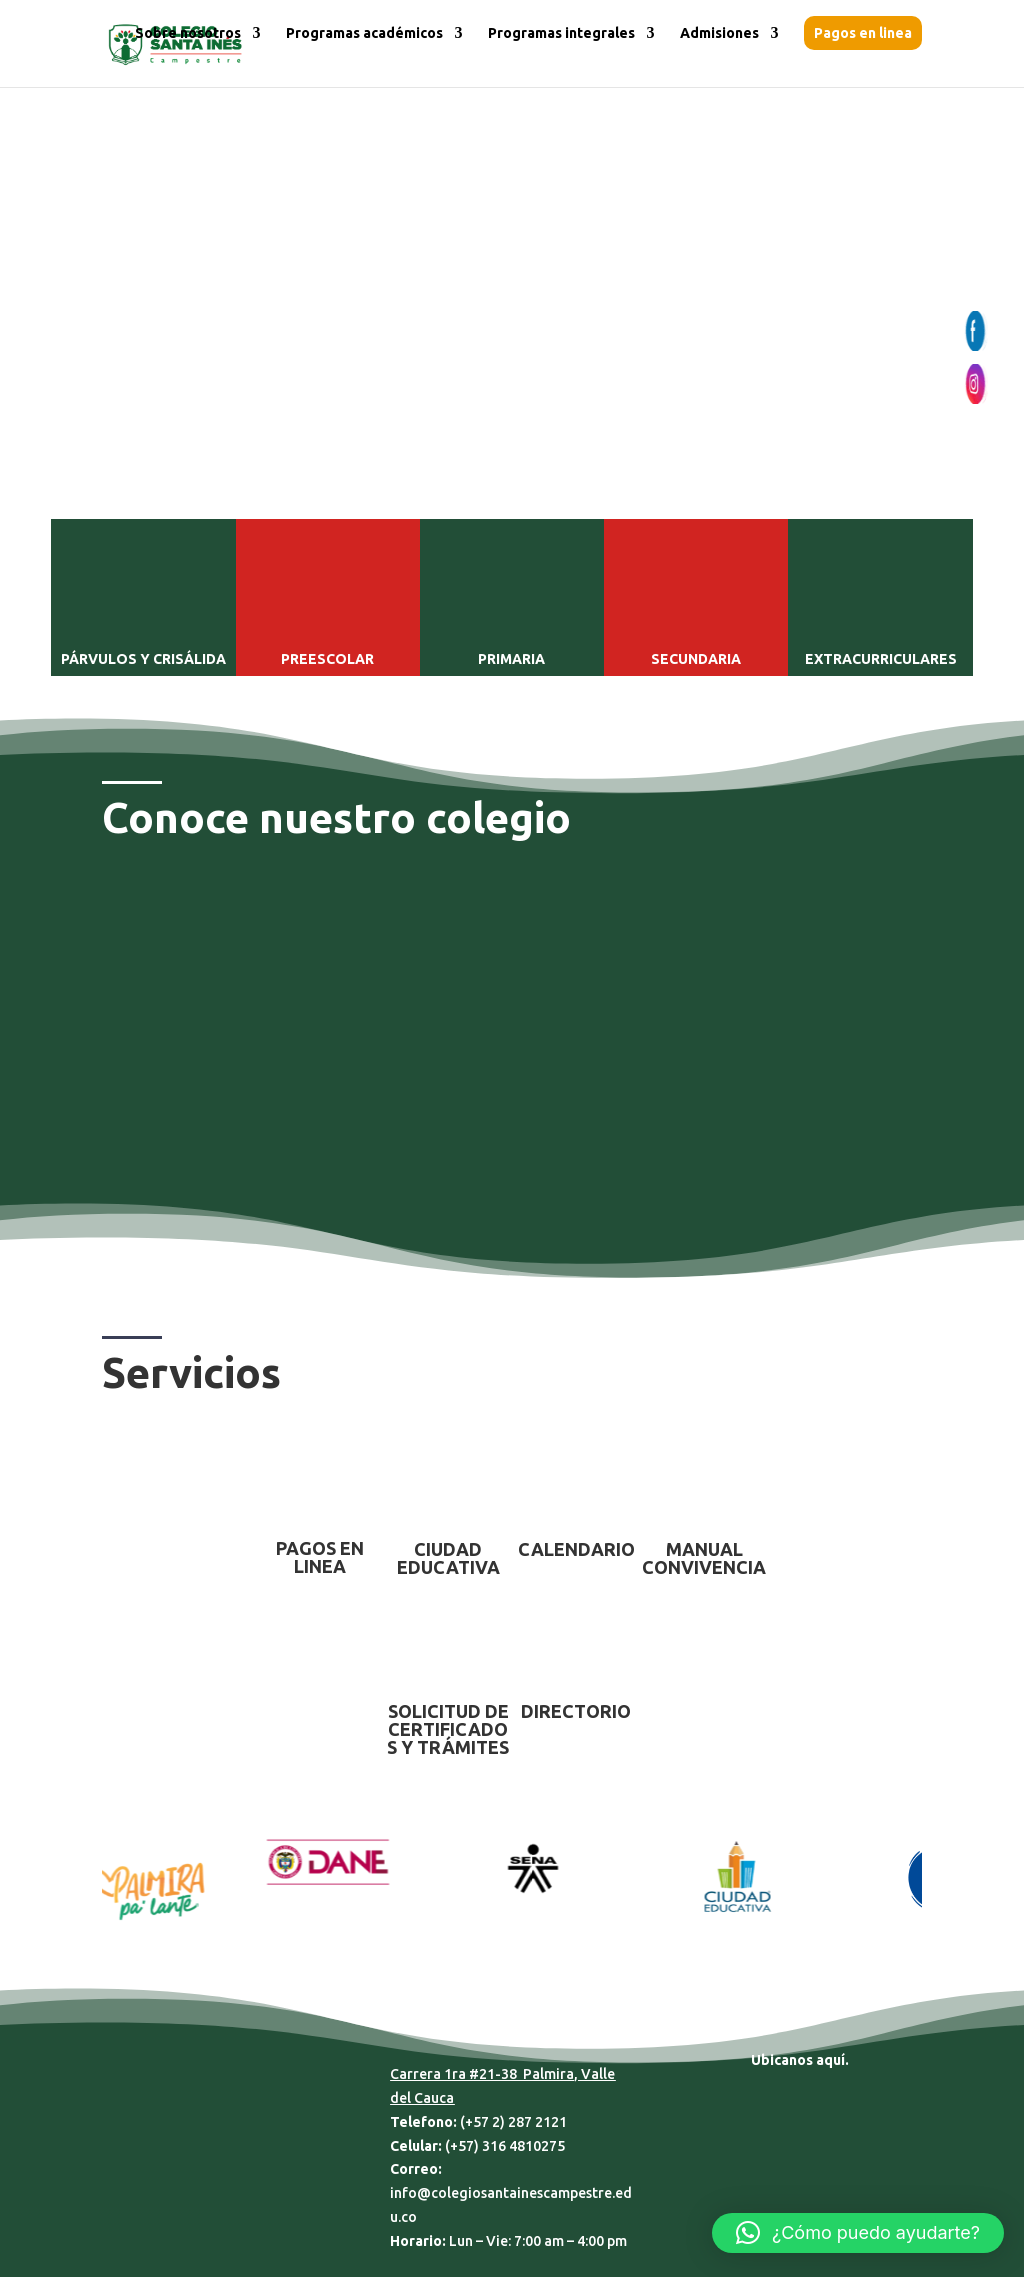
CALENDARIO (576, 1549)
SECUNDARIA (696, 659)
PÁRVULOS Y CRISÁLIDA (143, 659)
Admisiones (719, 33)
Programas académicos (364, 33)
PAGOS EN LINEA (320, 1557)
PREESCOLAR (327, 659)
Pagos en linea (863, 33)
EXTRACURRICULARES (881, 659)
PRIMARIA (511, 659)
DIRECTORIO (576, 1711)
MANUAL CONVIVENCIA (704, 1558)
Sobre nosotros (188, 33)
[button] (858, 2233)
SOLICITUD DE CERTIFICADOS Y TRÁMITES (448, 1729)
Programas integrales (561, 33)
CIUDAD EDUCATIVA (448, 1558)
